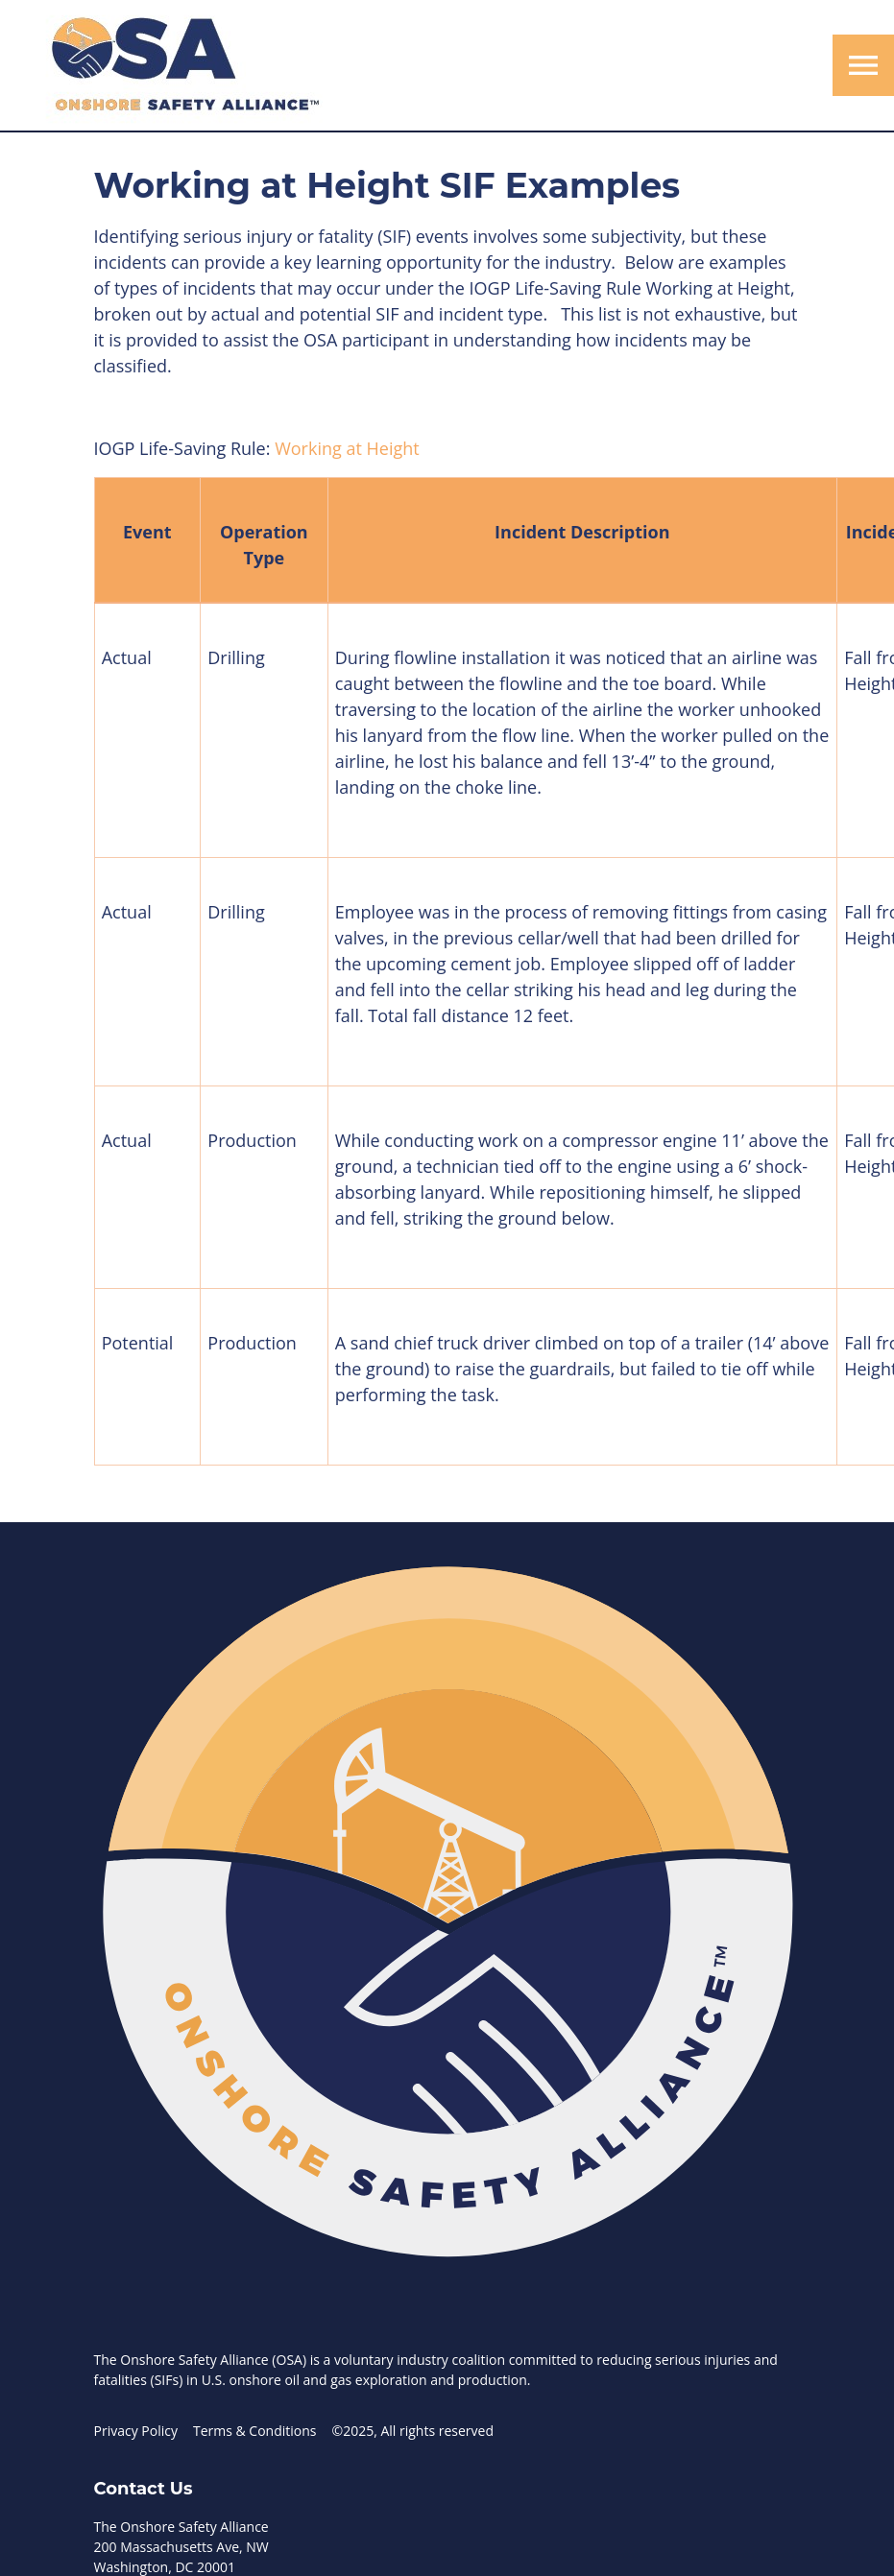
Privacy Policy (136, 2430)
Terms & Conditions (255, 2430)
